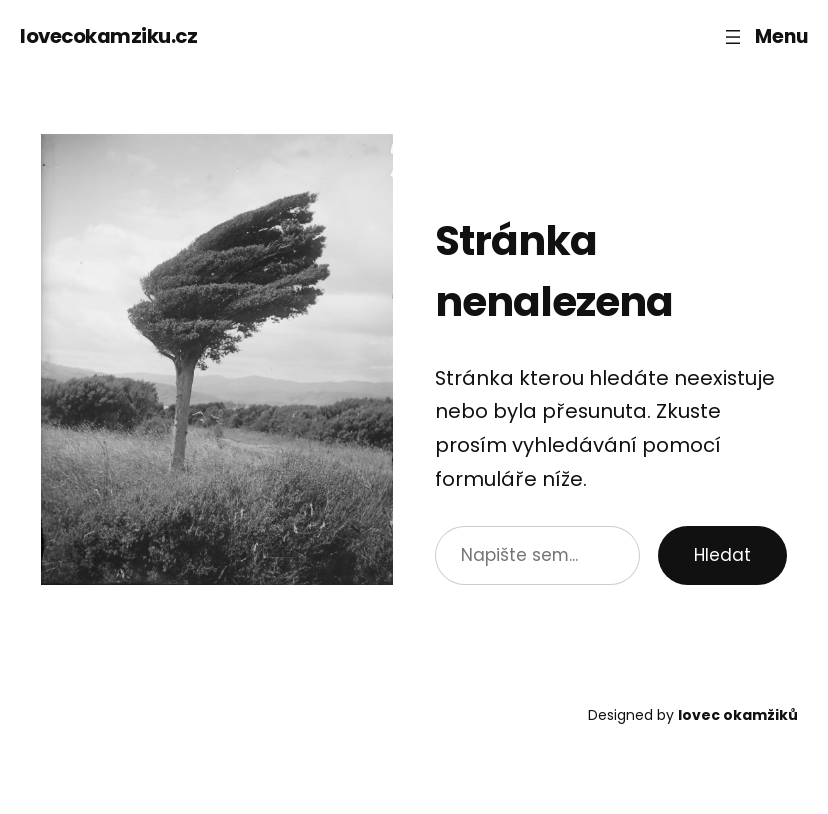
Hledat (722, 555)
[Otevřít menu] (764, 36)
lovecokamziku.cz (108, 36)
